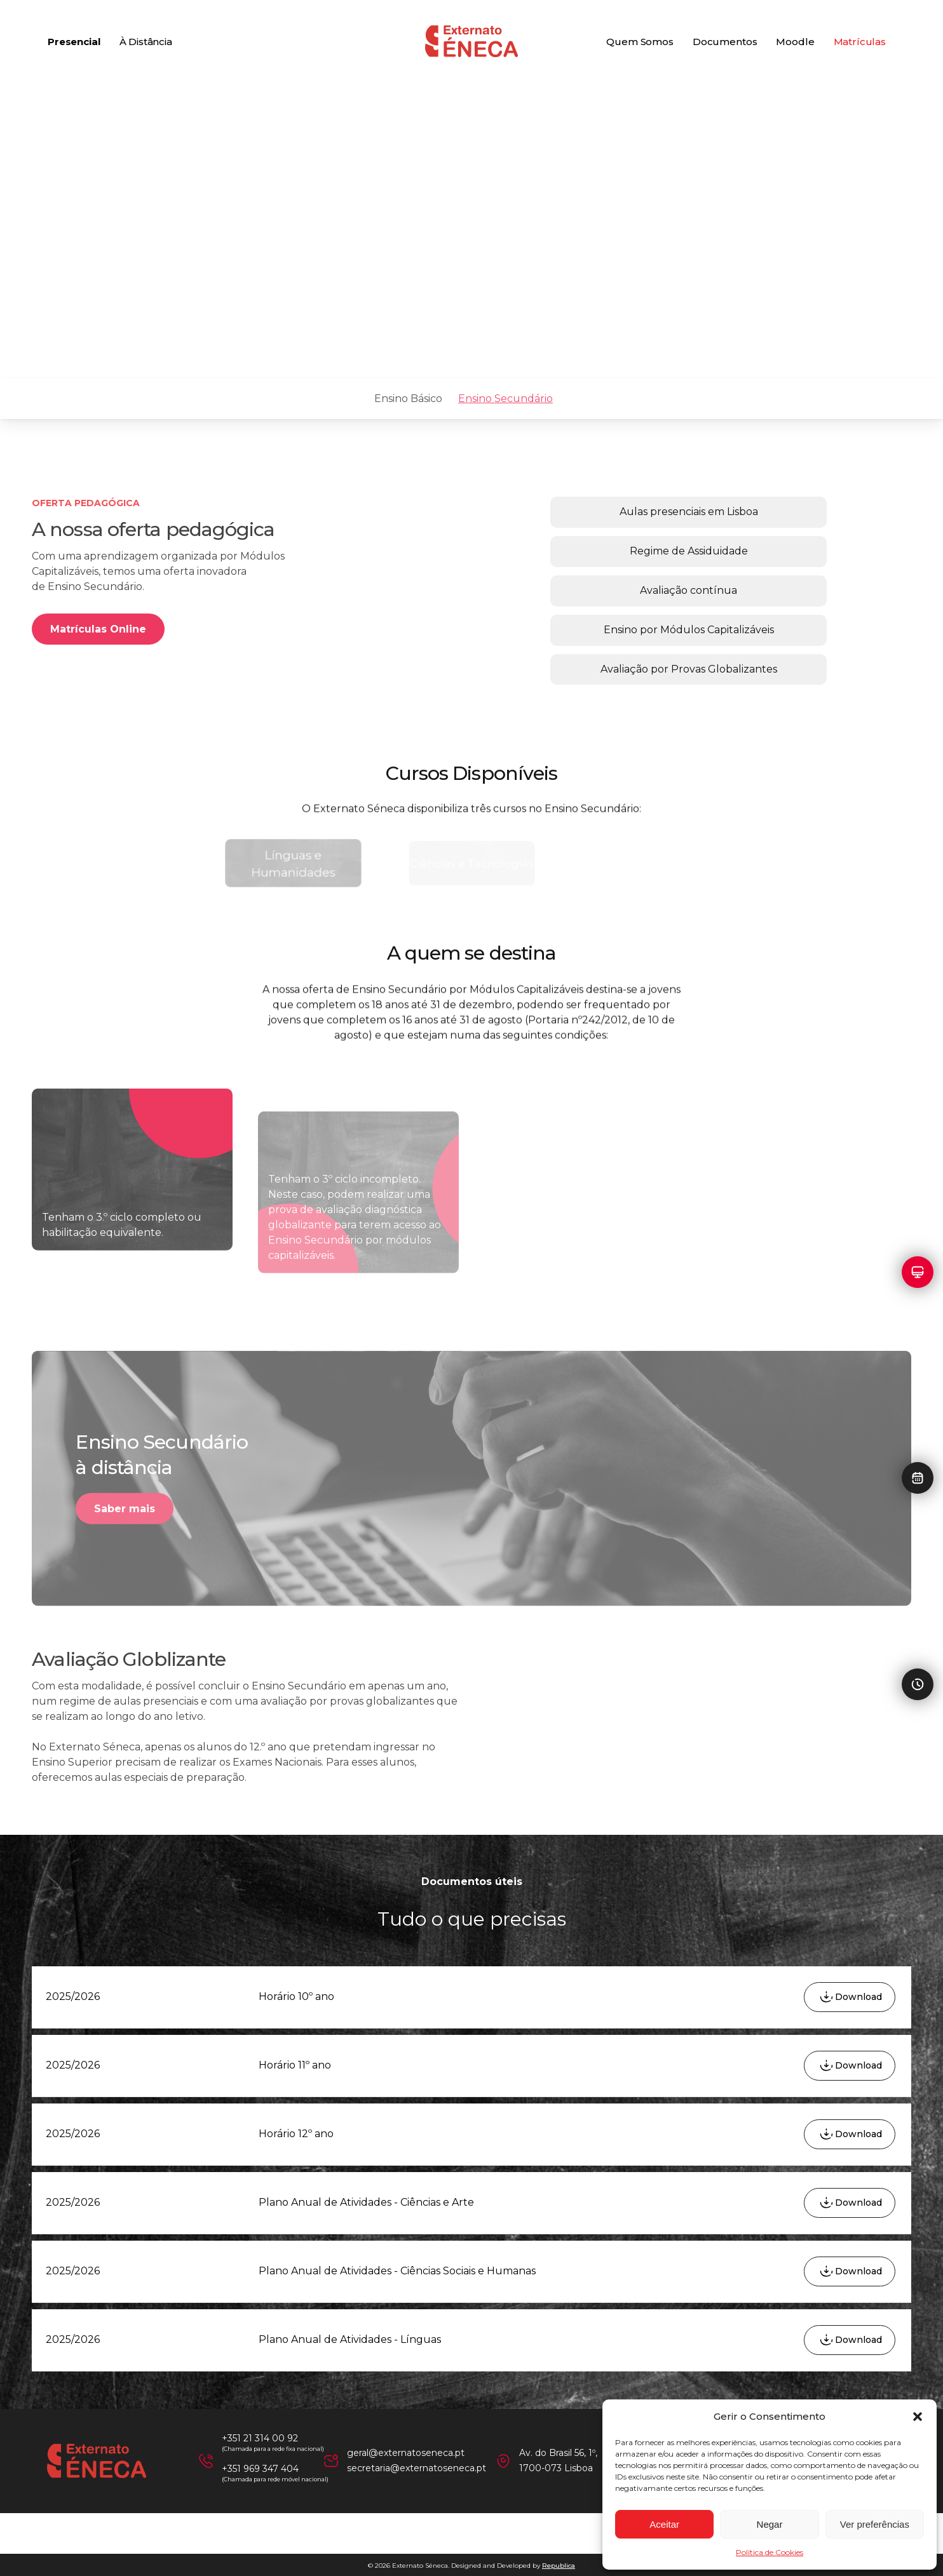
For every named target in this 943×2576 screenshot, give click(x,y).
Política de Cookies (769, 2552)
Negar (770, 2524)
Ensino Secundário (505, 398)
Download (858, 1996)
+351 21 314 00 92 (260, 2438)
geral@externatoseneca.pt (406, 2453)
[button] (917, 2416)
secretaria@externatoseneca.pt (416, 2468)
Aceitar (664, 2524)
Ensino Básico (408, 398)
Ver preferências (874, 2524)
